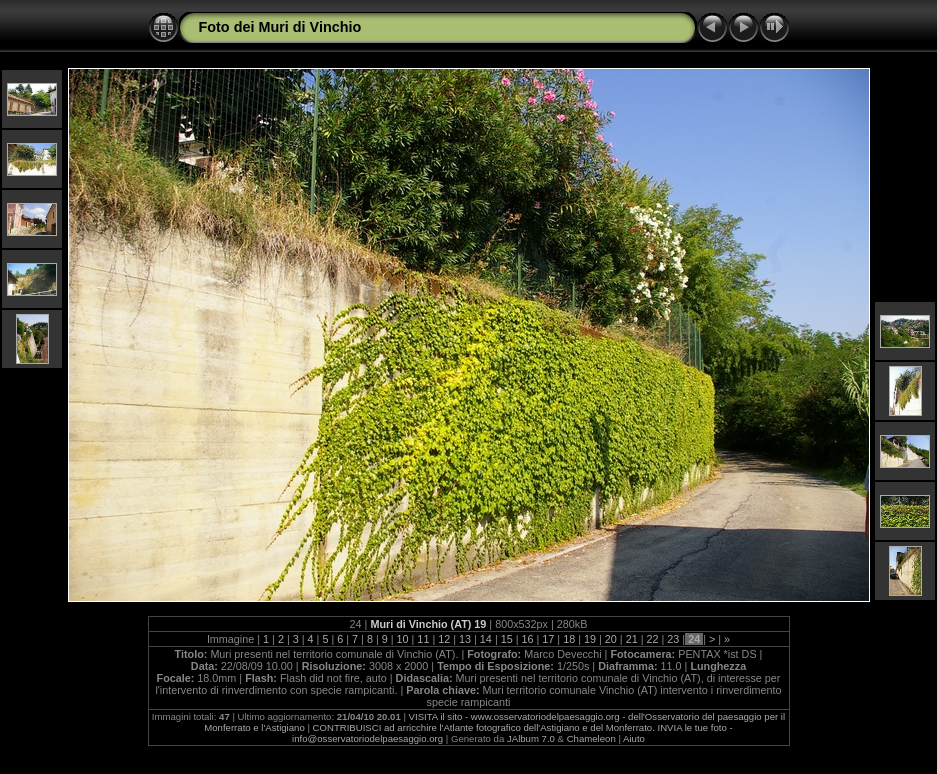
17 (548, 639)
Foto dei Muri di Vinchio (280, 27)
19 (590, 639)
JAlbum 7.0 (531, 738)
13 (465, 639)
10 (403, 639)
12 (444, 639)
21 (632, 639)
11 (423, 639)
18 (569, 639)
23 (673, 639)
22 (652, 639)
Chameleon (591, 738)
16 (528, 639)
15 (507, 639)
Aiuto (634, 738)
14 (486, 639)
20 (611, 639)
